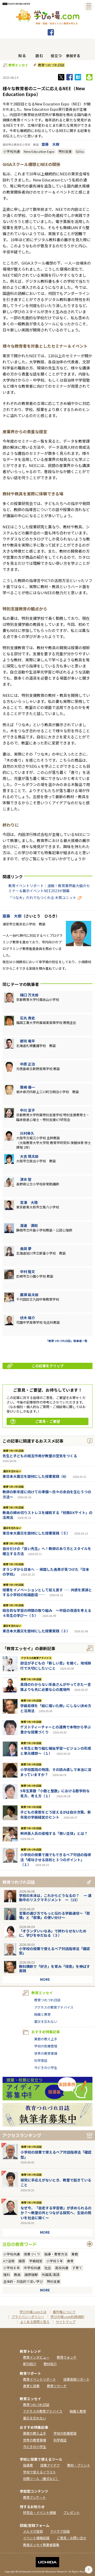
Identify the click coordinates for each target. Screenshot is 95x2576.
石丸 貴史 (27, 1017)
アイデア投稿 (60, 2531)
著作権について (64, 2311)
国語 (21, 2260)
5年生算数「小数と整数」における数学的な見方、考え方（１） (55, 1793)
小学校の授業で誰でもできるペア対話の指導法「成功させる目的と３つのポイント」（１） (55, 1859)
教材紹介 (50, 2363)
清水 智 (25, 1179)
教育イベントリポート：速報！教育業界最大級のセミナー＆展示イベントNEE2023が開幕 (49, 888)
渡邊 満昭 (29, 1225)
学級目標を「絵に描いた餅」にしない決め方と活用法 (55, 1708)
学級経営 (35, 2260)
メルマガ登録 (33, 2531)
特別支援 (65, 151)
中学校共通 (32, 2267)
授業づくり (32, 2254)
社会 (47, 2267)
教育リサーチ (57, 2385)
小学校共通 (11, 151)
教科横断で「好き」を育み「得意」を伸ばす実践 (54, 1968)
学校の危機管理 (45, 2046)
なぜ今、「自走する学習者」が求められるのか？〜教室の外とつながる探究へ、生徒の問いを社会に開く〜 (56, 2212)
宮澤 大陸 (29, 1202)
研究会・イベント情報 (39, 2512)
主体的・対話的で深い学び (23, 2281)
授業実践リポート (76, 2379)
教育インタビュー (36, 2357)
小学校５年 (54, 2260)
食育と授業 (31, 2385)
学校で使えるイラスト (39, 2472)
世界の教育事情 (45, 2053)
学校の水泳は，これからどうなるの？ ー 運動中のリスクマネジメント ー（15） (55, 1897)
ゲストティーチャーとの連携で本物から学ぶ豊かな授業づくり (55, 1729)
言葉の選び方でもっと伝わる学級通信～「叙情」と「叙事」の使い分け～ (54, 1915)
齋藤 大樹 (50, 144)
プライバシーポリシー (27, 2316)
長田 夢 (25, 1248)
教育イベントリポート (39, 2379)
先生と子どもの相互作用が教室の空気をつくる (40, 1455)
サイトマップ (65, 2321)
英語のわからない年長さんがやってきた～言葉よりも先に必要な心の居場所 (55, 1687)
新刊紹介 (29, 2363)
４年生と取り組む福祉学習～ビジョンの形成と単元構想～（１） (55, 1751)
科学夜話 (40, 2060)
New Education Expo (39, 151)
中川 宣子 (27, 1110)
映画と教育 (42, 2014)
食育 (70, 2260)
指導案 (28, 2465)
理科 (6, 2274)
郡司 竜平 (27, 1040)
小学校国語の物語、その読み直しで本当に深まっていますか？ (55, 1772)
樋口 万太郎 (29, 994)
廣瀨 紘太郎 (29, 1294)
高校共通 (61, 2267)
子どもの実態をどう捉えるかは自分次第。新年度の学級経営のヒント (55, 1814)
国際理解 (31, 2274)
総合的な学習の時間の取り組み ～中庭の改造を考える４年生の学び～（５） (47, 1613)
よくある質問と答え (35, 2321)
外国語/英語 (51, 2274)
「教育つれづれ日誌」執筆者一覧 (66, 1341)
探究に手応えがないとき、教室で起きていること (56, 2182)
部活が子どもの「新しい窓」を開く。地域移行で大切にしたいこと (55, 1665)
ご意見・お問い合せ (71, 2537)
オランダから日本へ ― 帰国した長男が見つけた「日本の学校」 (46, 1572)
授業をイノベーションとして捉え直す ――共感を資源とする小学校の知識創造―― (47, 1592)
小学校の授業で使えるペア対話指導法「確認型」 (54, 1950)
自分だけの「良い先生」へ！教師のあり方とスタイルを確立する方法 (47, 1551)
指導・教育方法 (55, 2254)
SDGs (80, 151)
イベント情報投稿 (36, 2537)
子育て (77, 2267)
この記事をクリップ (35, 1365)
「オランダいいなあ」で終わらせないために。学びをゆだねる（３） (52, 1933)
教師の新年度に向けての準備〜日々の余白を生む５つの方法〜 (47, 1494)
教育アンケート (34, 2497)
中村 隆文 (27, 1271)
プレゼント (71, 2512)
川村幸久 (27, 1133)
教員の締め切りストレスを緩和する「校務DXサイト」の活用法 (47, 1515)
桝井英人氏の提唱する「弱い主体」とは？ (54, 1833)
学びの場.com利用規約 (67, 2316)
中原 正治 (27, 1064)
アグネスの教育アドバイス (36, 1658)
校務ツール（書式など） (41, 2478)
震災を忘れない (12, 1471)
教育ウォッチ (67, 2357)
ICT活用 (8, 2260)
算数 (74, 2254)
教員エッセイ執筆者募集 (41, 2544)
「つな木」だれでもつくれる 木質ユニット (44, 897)
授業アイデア (50, 2465)
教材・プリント (78, 2465)
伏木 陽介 (27, 1317)
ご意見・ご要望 (35, 1421)
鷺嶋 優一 (27, 1087)
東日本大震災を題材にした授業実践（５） (36, 1533)
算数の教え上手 (45, 2039)
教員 (17, 2274)
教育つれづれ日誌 (50, 65)
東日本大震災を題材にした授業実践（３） (36, 1630)
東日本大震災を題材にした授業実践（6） (35, 1476)
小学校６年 (11, 2267)
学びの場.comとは (33, 2311)
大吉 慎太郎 (29, 1156)
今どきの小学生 (45, 2067)
